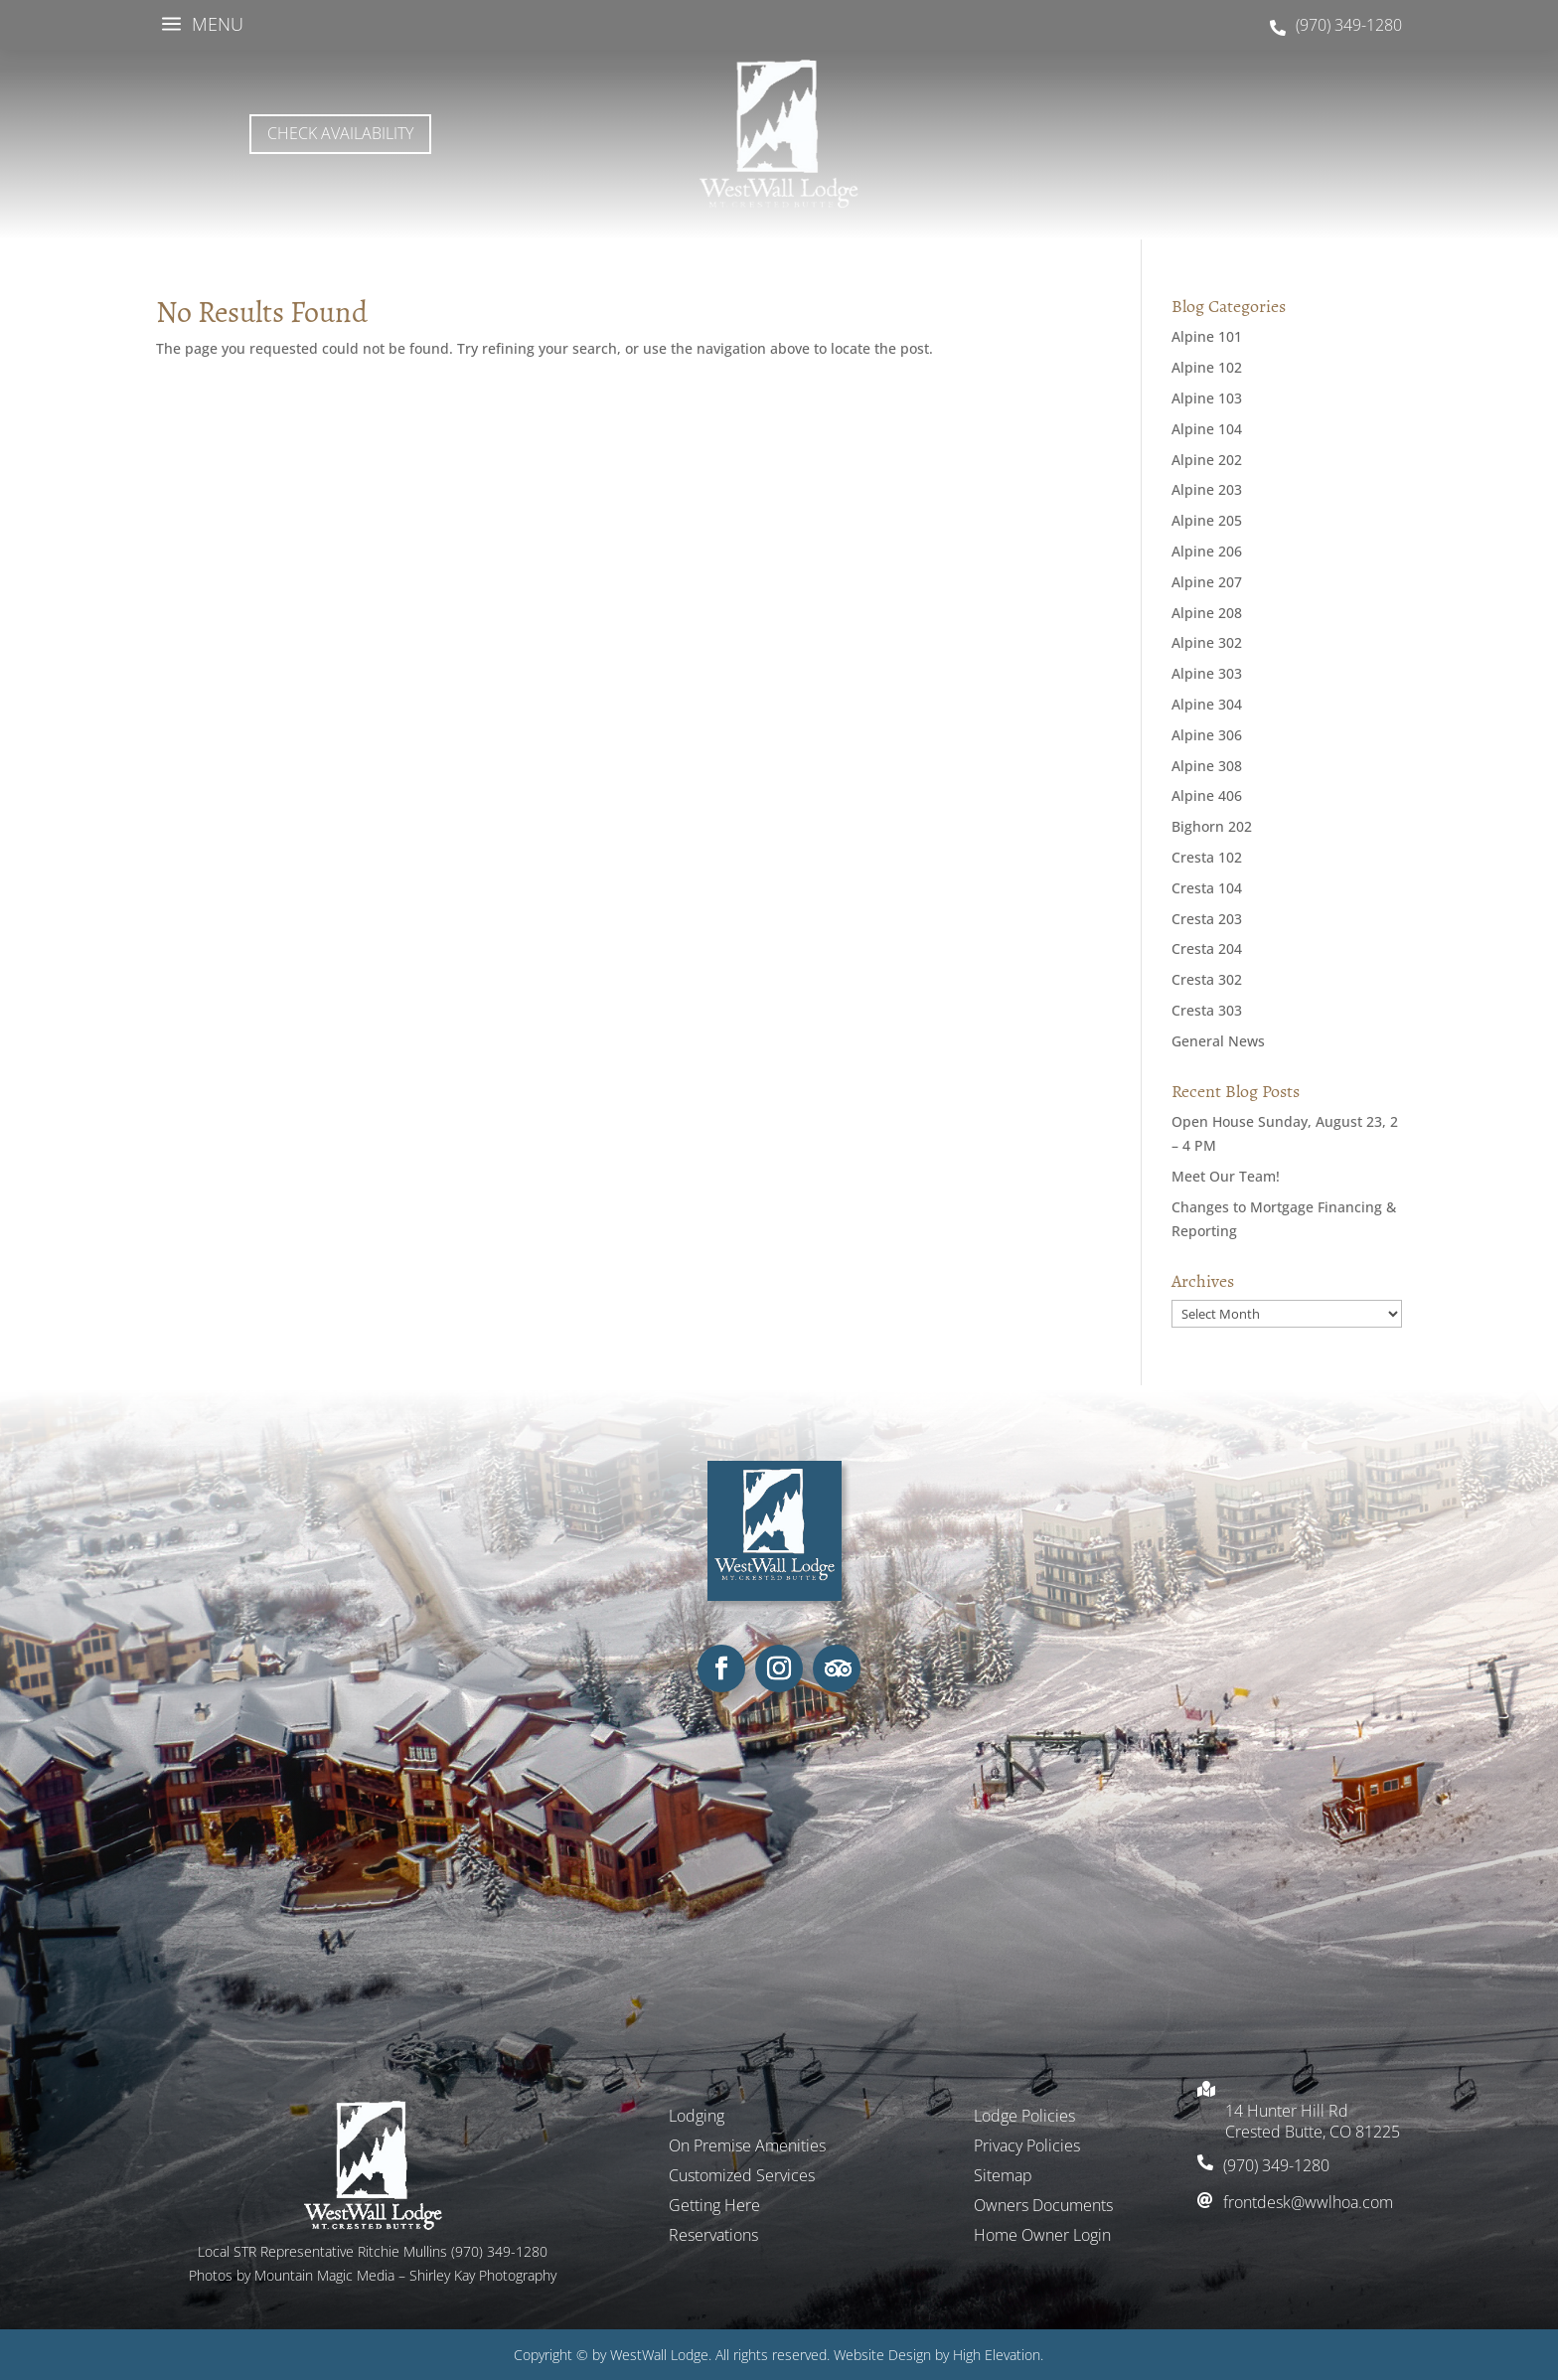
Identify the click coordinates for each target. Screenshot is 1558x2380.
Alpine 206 (1206, 551)
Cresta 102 (1206, 857)
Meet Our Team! (1225, 1176)
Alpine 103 (1206, 398)
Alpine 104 (1206, 428)
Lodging (696, 2118)
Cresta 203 (1206, 918)
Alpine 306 (1206, 734)
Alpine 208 (1206, 612)
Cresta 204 (1206, 948)
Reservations (713, 2237)
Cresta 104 (1206, 887)
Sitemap (1003, 2177)
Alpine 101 (1206, 336)
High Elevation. (998, 2354)
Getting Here (714, 2207)
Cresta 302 (1206, 979)
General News (1218, 1040)
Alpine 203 (1206, 489)
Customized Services (742, 2177)
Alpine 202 (1206, 459)
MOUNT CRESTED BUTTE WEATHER (1217, 134)
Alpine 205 (1206, 520)
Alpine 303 (1206, 673)
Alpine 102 (1206, 367)
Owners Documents (1043, 2207)
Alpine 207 (1206, 581)
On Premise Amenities (747, 2147)
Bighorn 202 (1211, 826)
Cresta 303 (1206, 1010)
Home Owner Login (1042, 2237)
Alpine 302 (1206, 642)
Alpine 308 (1206, 765)
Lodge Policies (1024, 2118)
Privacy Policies (1027, 2147)
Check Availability (340, 133)
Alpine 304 (1206, 704)
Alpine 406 (1206, 795)
